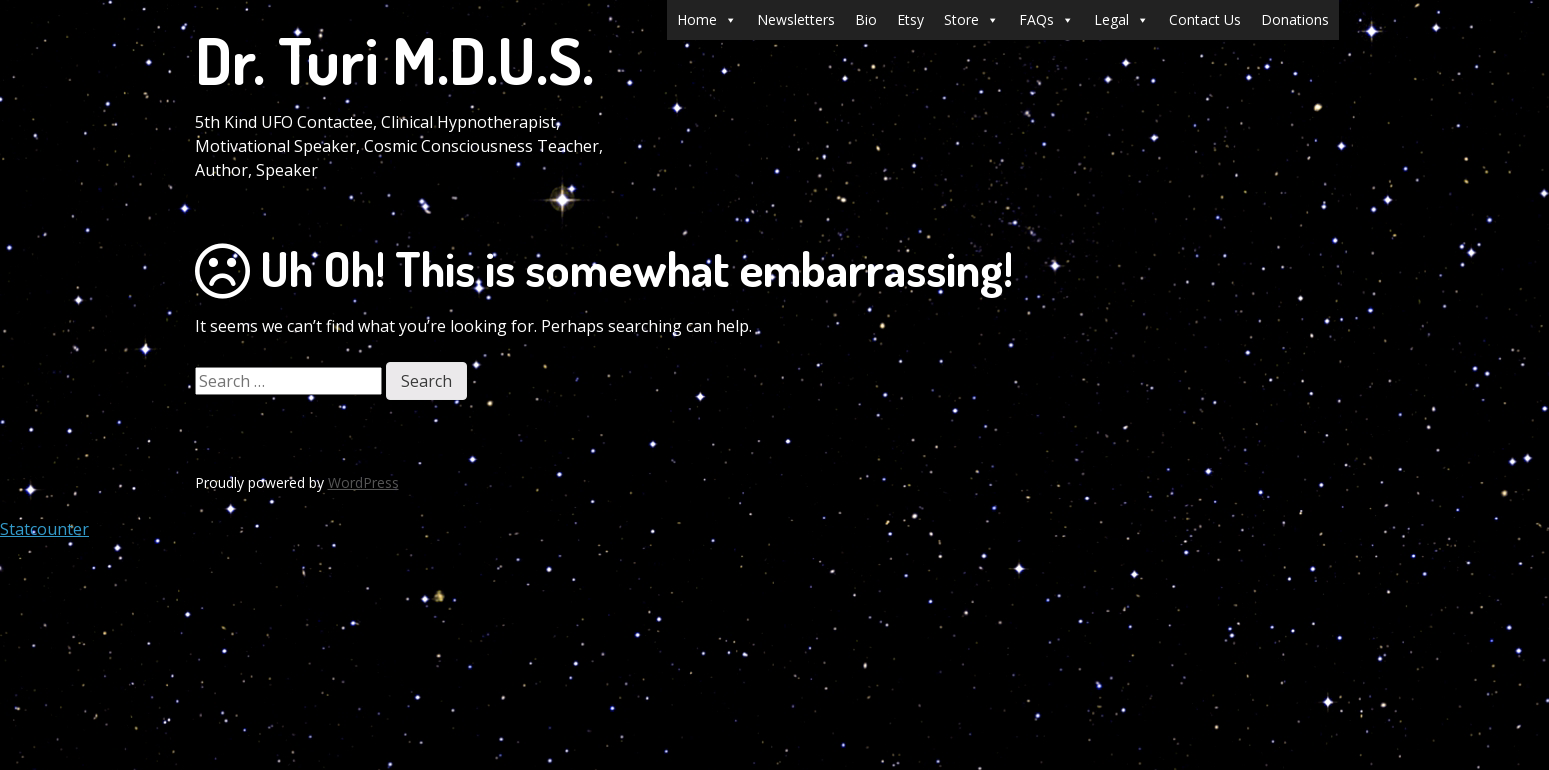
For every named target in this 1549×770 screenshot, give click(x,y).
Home (707, 20)
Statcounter (44, 529)
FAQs (1046, 20)
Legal (1121, 20)
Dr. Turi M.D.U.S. (394, 59)
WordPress (363, 482)
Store (971, 20)
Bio (866, 19)
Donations (1295, 19)
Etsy (910, 19)
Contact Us (1205, 19)
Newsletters (796, 19)
